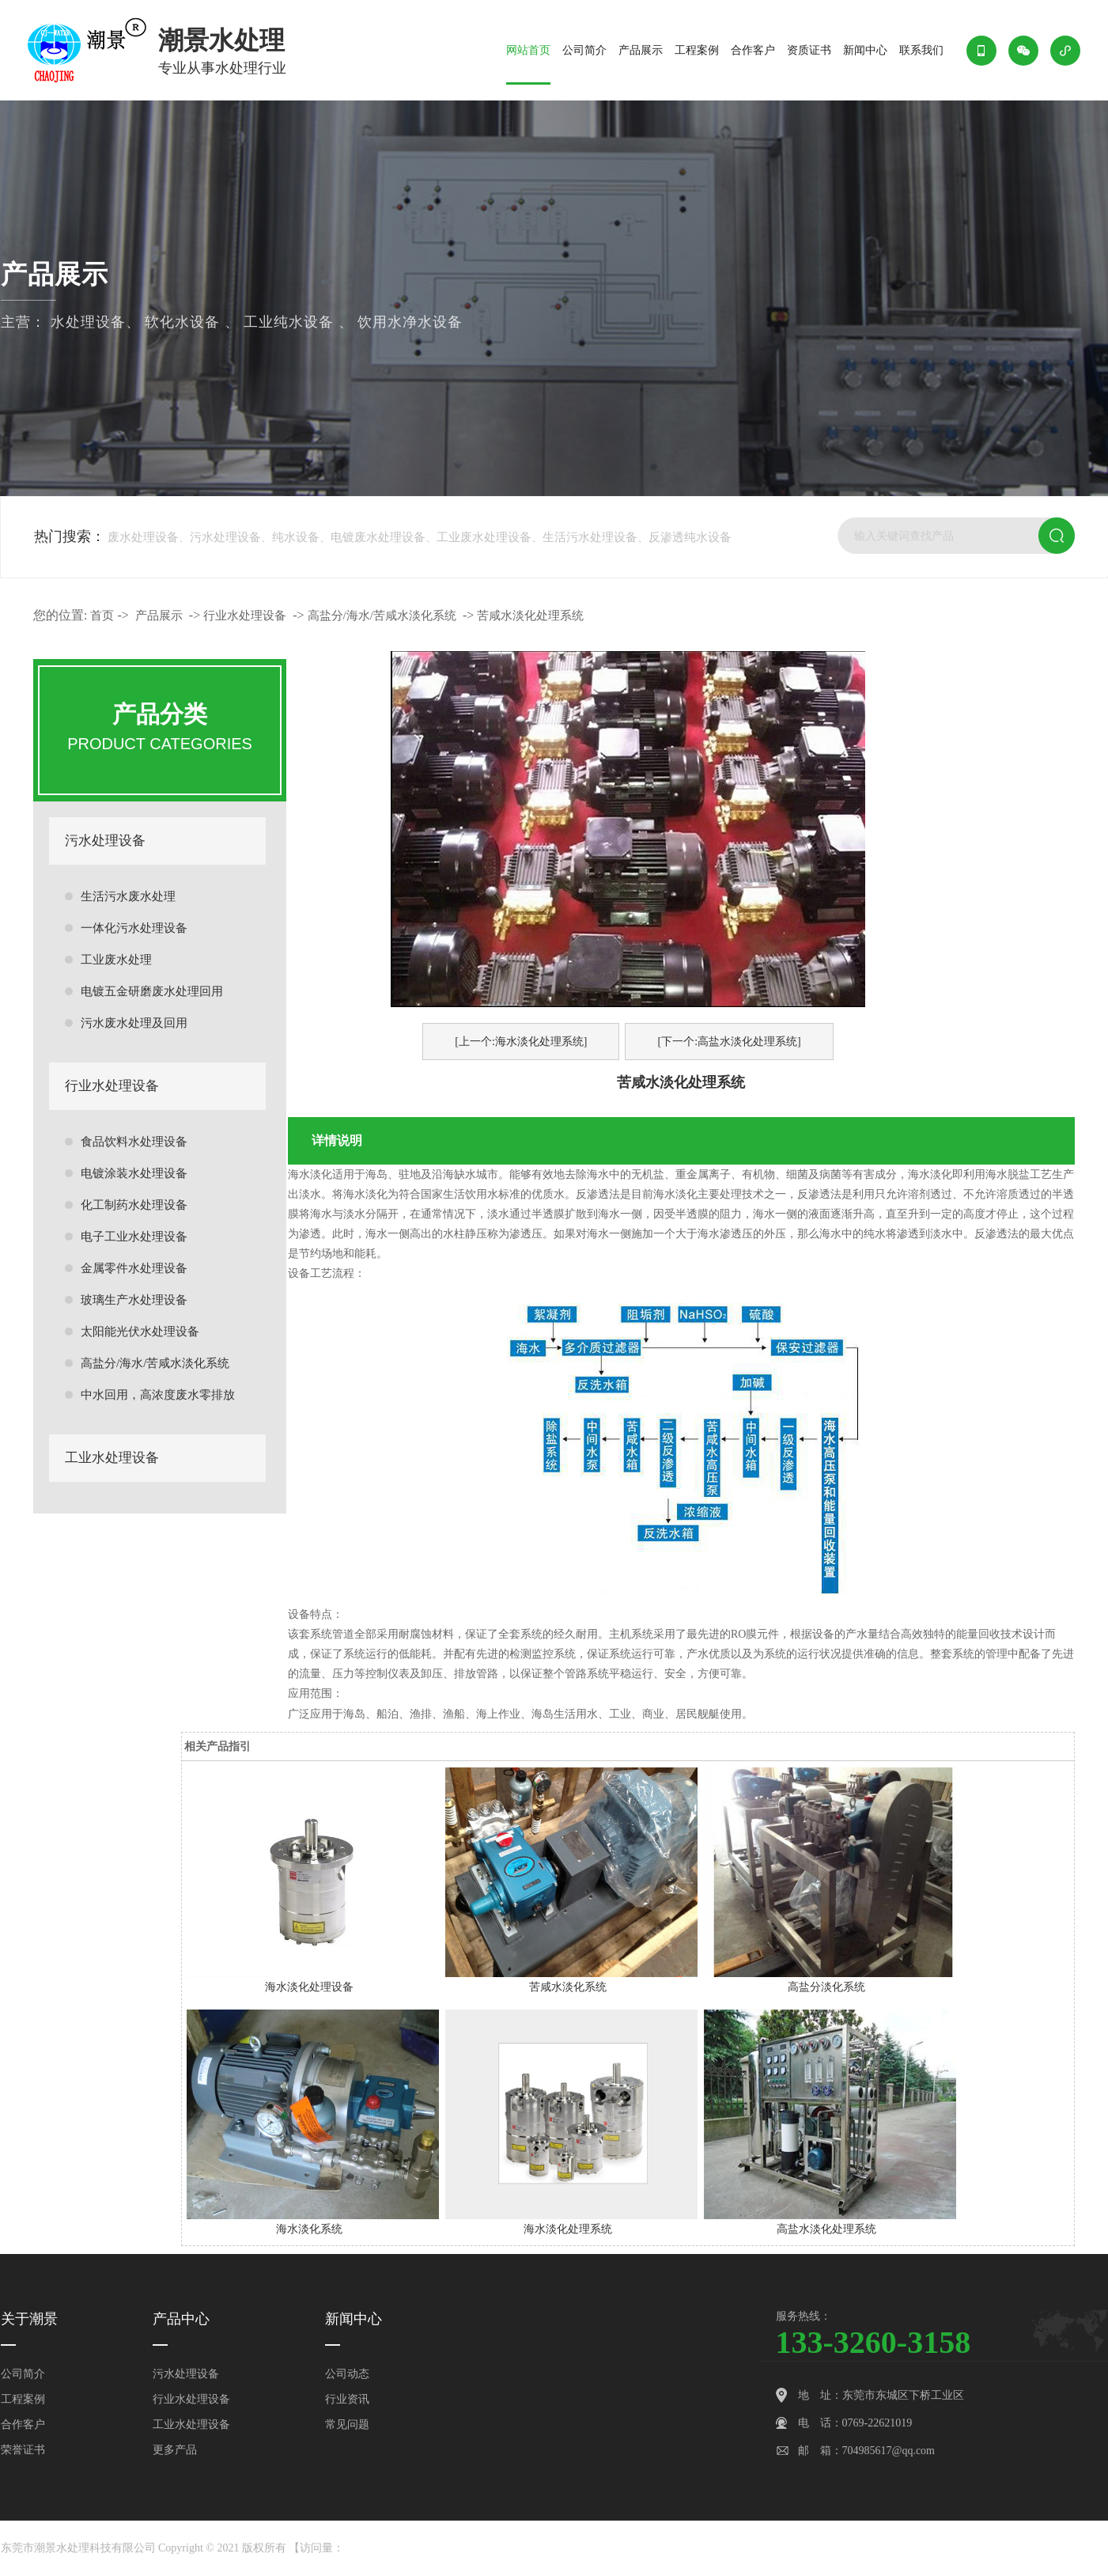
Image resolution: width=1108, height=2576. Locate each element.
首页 (102, 615)
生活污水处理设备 (590, 537)
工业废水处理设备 (484, 537)
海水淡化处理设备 (309, 1987)
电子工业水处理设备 (134, 1236)
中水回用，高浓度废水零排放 (158, 1394)
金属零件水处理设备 (134, 1268)
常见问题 (347, 2424)
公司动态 (347, 2374)
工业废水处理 (116, 959)
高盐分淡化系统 (826, 1987)
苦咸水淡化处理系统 (530, 615)
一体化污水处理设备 (134, 928)
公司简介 (584, 50)
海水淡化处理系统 (568, 2229)
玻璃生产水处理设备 (134, 1300)
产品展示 (640, 50)
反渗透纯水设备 (690, 537)
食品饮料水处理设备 (134, 1141)
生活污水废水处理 (128, 896)
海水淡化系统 (309, 2229)
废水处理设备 (143, 537)
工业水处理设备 (112, 1457)
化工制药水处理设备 (134, 1205)
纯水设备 (296, 537)
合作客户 (753, 50)
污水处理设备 (225, 537)
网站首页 (528, 50)
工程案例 (697, 50)
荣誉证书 (23, 2450)
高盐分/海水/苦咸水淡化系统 (155, 1363)
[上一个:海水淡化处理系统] (521, 1041)
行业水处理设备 (112, 1085)
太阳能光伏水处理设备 (140, 1331)
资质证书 (809, 50)
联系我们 (921, 50)
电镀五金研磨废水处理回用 (152, 991)
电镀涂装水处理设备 (134, 1173)
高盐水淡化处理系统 (826, 2229)
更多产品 (175, 2450)
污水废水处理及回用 (134, 1023)
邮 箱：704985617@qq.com (867, 2451)
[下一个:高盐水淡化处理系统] (728, 1041)
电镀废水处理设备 (378, 537)
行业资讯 (347, 2399)
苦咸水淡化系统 (568, 1987)
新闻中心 (865, 50)
